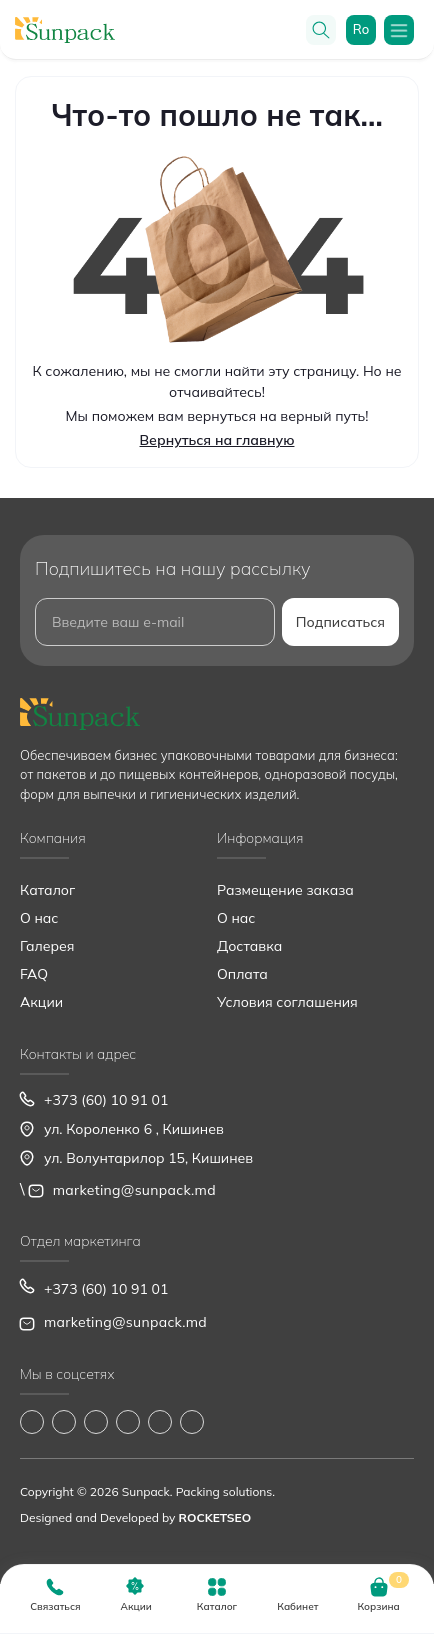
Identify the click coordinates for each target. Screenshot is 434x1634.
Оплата (242, 974)
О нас (39, 918)
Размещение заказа (285, 890)
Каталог (47, 890)
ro (361, 29)
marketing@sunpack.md (134, 1190)
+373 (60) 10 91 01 (106, 1100)
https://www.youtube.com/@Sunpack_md (128, 1422)
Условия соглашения (287, 1002)
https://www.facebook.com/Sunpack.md (32, 1422)
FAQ (34, 974)
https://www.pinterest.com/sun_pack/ (192, 1422)
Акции (41, 1002)
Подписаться (340, 622)
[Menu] (399, 30)
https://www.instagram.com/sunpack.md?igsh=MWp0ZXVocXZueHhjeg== (64, 1422)
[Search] (321, 30)
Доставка (249, 946)
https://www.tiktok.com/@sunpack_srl (96, 1422)
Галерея (47, 946)
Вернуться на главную (217, 440)
